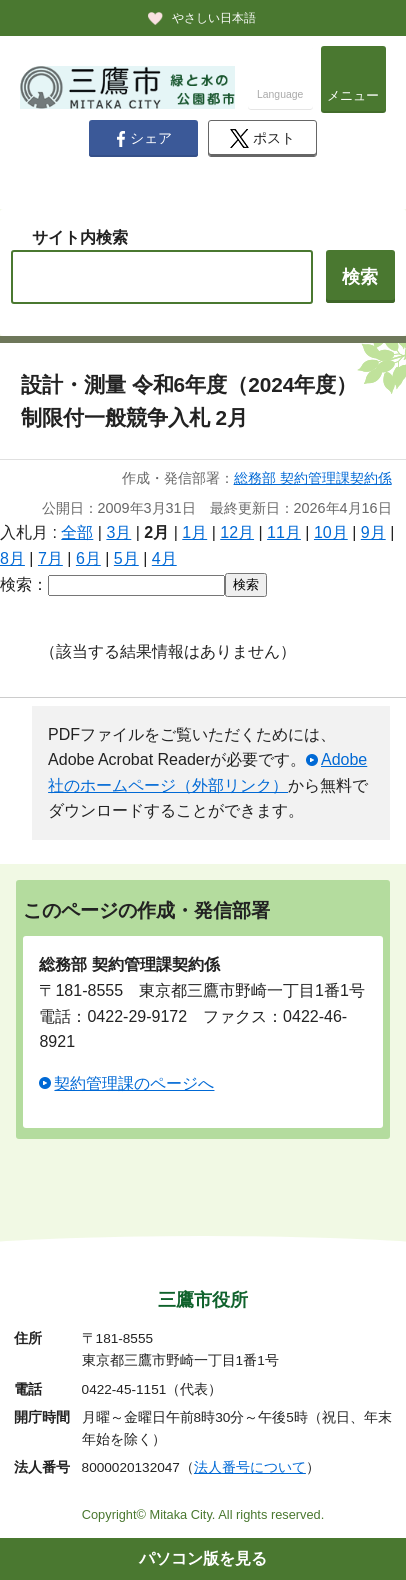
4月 (164, 558)
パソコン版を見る (203, 1558)
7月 (50, 558)
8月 (12, 558)
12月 (237, 532)
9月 (373, 532)
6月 (88, 558)
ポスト (262, 138)
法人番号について (250, 1467)
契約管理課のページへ (134, 1083)
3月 (118, 532)
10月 (331, 532)
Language (280, 94)
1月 (194, 532)
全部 (77, 532)
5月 (126, 558)
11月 (284, 532)
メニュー (353, 95)
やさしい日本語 (214, 18)
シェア (144, 139)
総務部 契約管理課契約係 (313, 478)
